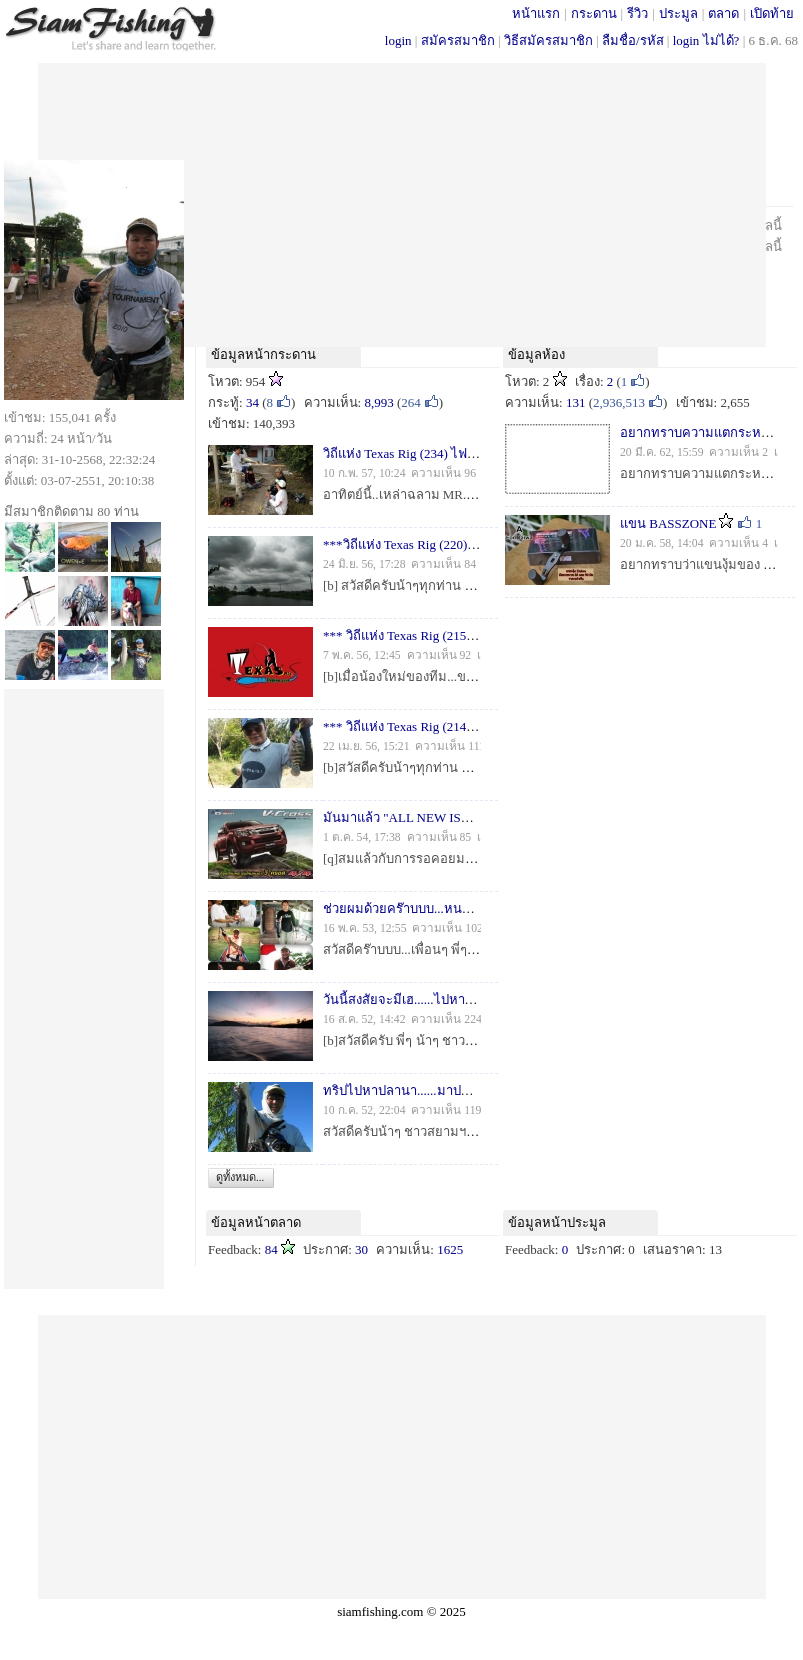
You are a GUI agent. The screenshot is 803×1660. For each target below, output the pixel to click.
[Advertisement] (402, 203)
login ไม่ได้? (706, 40)
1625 (450, 1249)
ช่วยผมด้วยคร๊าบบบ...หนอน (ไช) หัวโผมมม (445, 908)
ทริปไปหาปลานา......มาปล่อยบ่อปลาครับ (435, 1090)
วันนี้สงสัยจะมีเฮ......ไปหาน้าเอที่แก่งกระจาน (446, 999)
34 (252, 402)
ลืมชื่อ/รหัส (633, 40)
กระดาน (594, 13)
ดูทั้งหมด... (240, 1177)
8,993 (378, 402)
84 (271, 1249)
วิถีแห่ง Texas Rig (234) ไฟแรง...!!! (417, 453)
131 (576, 402)
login (398, 40)
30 (361, 1249)
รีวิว (637, 13)
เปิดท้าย (772, 13)
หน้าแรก (536, 13)
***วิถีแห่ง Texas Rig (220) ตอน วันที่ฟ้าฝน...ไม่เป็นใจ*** (480, 544)
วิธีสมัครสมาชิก (548, 40)
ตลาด (723, 13)
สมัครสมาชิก (458, 40)
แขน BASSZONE (668, 523)
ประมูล (678, 13)
